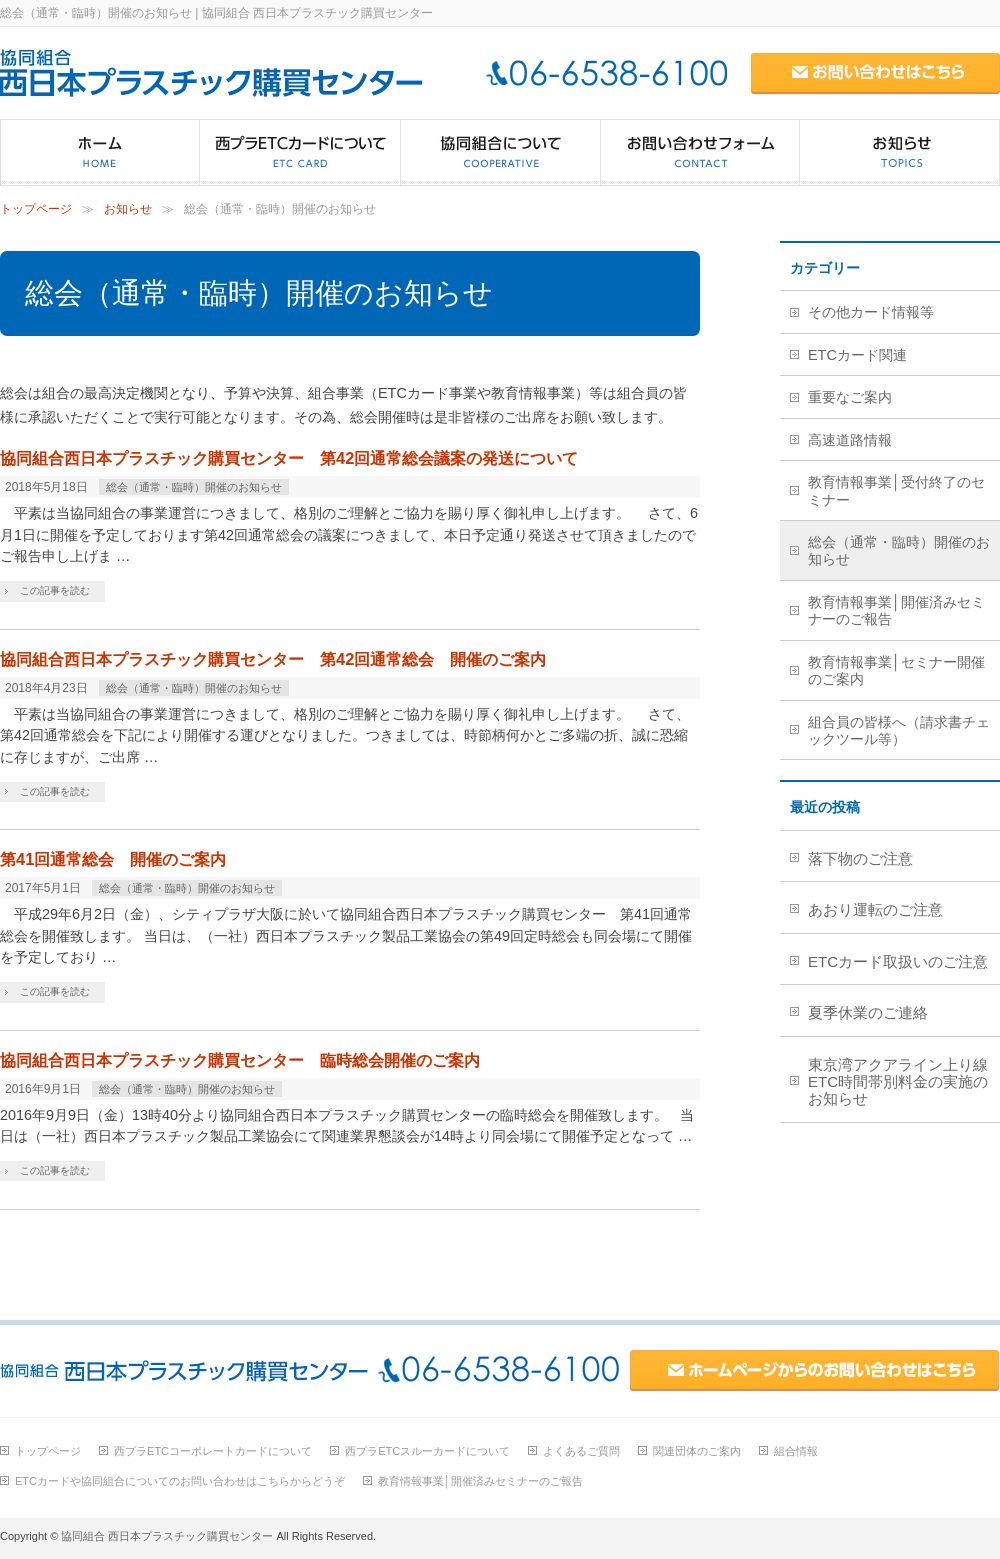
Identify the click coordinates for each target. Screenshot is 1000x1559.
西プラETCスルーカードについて (427, 1451)
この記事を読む (55, 590)
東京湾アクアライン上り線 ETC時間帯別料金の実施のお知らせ (904, 1082)
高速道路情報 (850, 440)
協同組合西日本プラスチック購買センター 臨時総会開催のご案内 (240, 1060)
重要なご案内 (850, 397)
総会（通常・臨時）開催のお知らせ (194, 487)
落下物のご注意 (860, 858)
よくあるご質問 (581, 1451)
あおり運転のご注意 (875, 909)
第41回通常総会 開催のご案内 (113, 859)
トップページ (36, 209)
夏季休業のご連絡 (868, 1012)
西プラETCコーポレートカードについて (213, 1451)
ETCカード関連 (857, 355)
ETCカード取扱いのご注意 (898, 961)
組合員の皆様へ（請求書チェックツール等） (899, 730)
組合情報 (796, 1451)
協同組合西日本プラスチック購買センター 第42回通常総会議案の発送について (289, 458)
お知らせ (128, 209)
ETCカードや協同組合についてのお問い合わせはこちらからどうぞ (180, 1481)
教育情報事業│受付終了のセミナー (896, 490)
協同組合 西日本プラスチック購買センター (167, 1536)
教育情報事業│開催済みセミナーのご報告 (896, 610)
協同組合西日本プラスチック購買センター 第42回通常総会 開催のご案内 (273, 659)
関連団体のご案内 (697, 1451)
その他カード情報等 (871, 312)
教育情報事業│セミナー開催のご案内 (896, 670)
